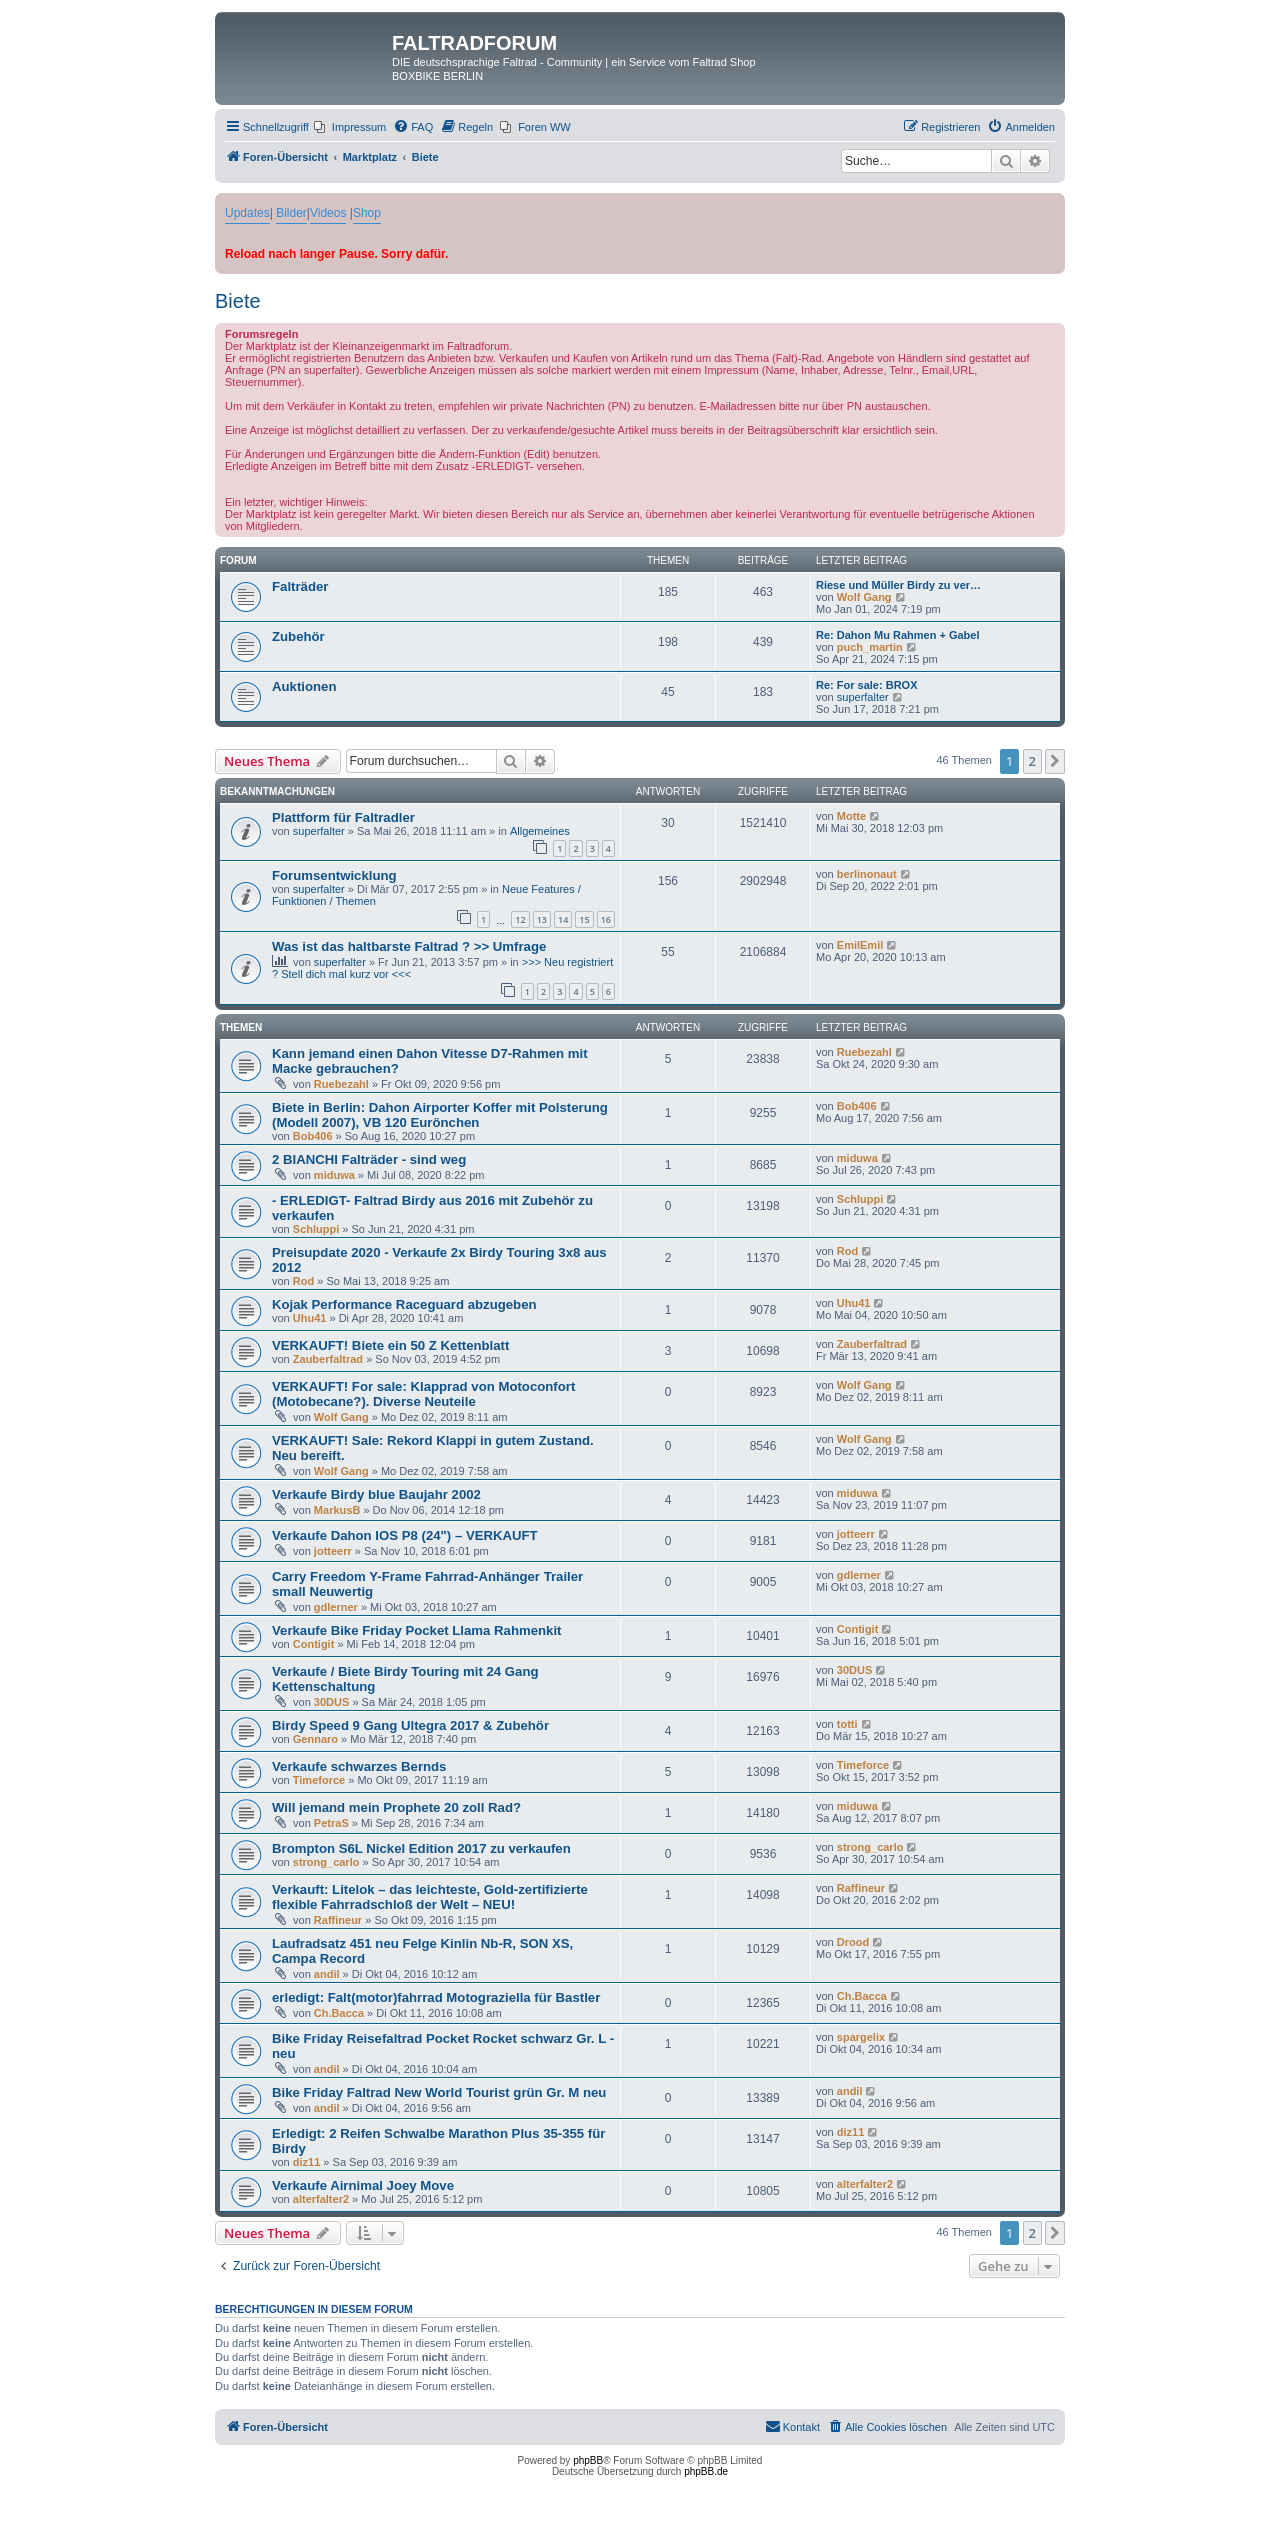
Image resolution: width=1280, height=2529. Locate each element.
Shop (367, 213)
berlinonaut (867, 874)
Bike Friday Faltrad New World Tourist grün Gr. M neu (439, 2092)
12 (520, 919)
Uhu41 (310, 1318)
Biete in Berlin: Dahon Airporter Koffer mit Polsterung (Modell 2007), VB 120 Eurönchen (440, 1115)
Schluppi (316, 1229)
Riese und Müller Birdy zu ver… (898, 585)
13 (542, 919)
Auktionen (304, 686)
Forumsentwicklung (334, 875)
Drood (853, 1942)
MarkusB (337, 1510)
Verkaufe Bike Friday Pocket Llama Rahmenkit (417, 1630)
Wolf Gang (864, 597)
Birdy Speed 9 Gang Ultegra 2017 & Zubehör (410, 1725)
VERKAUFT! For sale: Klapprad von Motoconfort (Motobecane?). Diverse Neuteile (423, 1394)
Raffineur (338, 1920)
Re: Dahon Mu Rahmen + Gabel (898, 635)
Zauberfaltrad (328, 1359)
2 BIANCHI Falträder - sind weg (369, 1159)
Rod (303, 1281)
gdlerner (336, 1607)
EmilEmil (860, 945)
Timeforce (319, 1780)
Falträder (300, 586)
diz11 (307, 2162)
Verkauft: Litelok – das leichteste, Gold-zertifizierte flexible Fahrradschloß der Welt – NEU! (430, 1897)
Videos (328, 213)
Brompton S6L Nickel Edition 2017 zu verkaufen (421, 1848)
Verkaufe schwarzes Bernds (359, 1766)
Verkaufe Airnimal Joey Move (363, 2185)
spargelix (861, 2037)
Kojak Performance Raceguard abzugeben (404, 1304)
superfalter (863, 697)
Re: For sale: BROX (866, 685)
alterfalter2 (321, 2199)
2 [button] (1032, 761)
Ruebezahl (341, 1084)
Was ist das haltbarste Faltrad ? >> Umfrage (409, 946)
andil (327, 1974)
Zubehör (298, 636)
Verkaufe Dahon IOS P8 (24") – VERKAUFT (405, 1535)
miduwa (334, 1175)
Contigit (314, 1644)
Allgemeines (540, 831)
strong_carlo (326, 1862)
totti (847, 1724)
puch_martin (870, 647)
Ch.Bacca (339, 2013)
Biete (238, 301)
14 (563, 919)
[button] (1055, 761)
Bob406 (313, 1136)
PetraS (331, 1823)
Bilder (291, 213)
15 (584, 919)
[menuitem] (350, 127)
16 (606, 919)
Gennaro (315, 1739)
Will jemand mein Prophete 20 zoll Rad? (396, 1807)
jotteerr (333, 1551)
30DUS (331, 1702)
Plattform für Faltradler (343, 817)
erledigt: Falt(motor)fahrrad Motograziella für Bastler (436, 1997)
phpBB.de (706, 2471)
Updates (247, 213)
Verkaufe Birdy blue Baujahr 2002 (376, 1494)
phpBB (588, 2460)
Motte (851, 816)
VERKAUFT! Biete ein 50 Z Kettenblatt (390, 1345)
